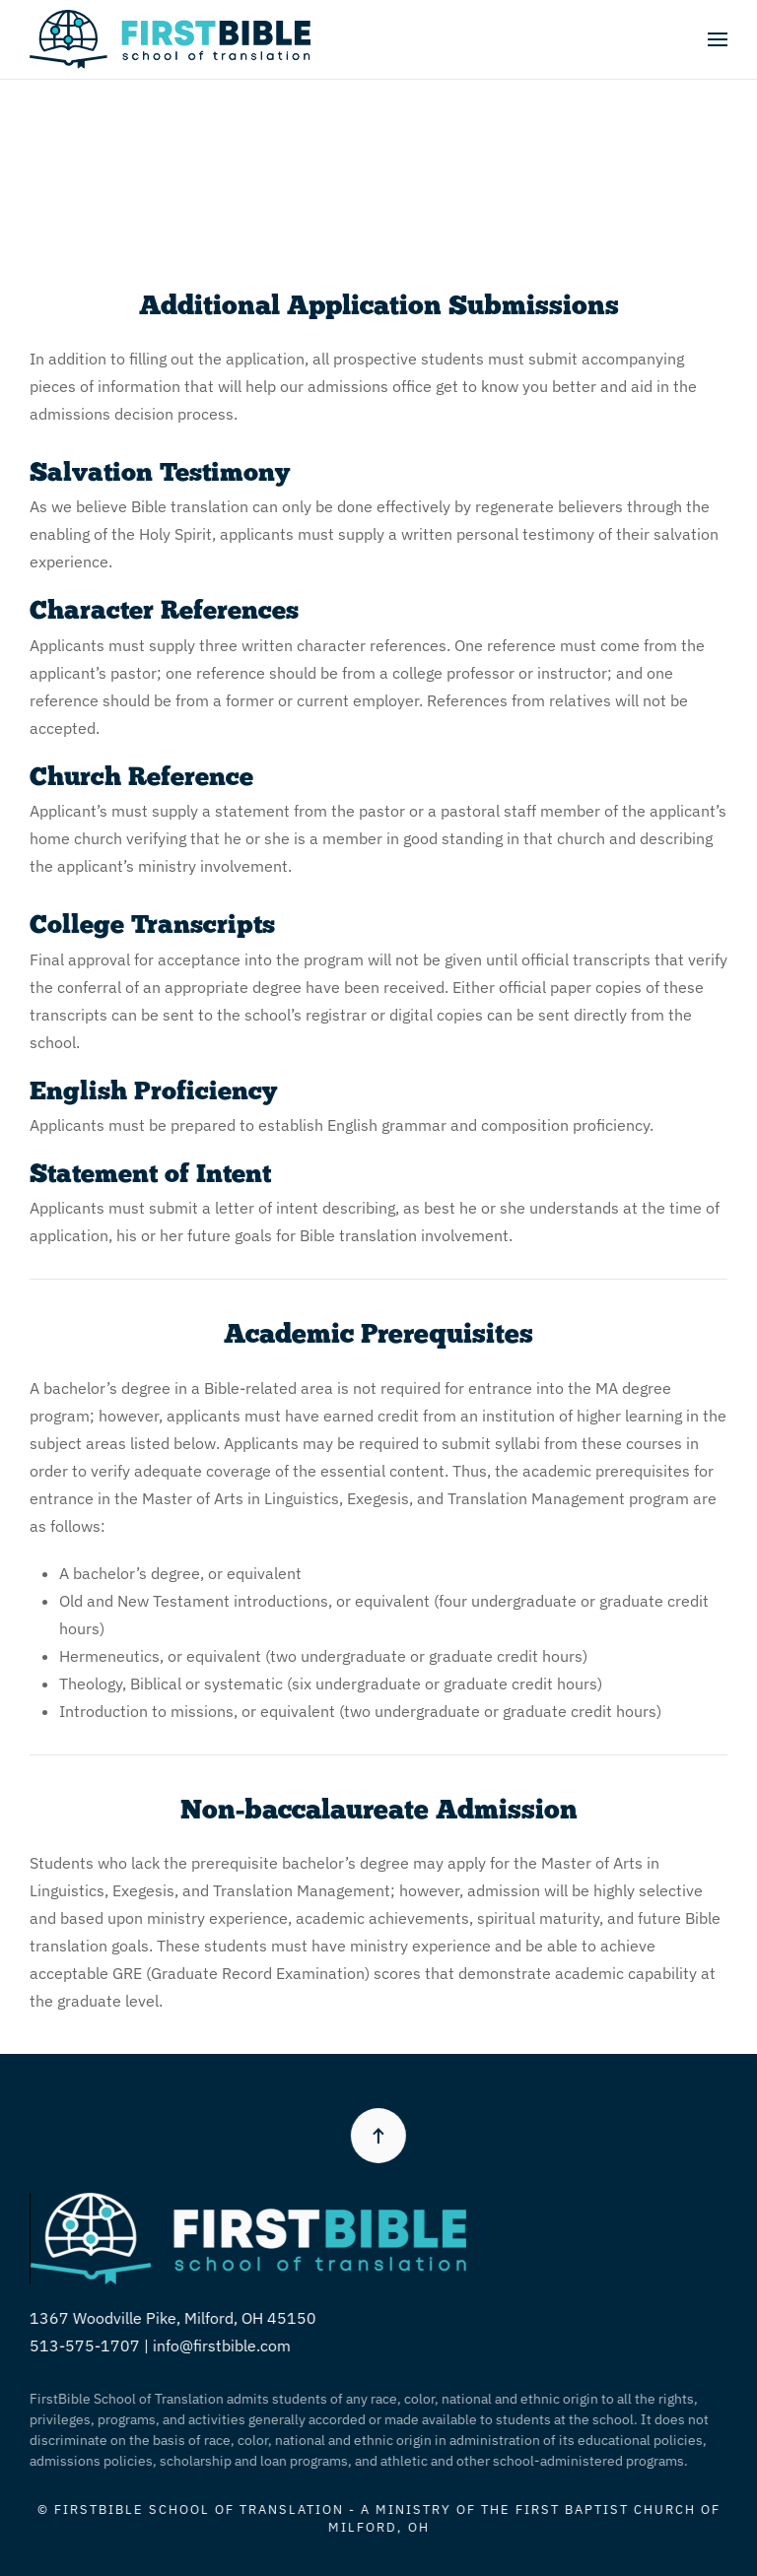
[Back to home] (170, 39)
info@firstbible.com (219, 2345)
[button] (717, 39)
